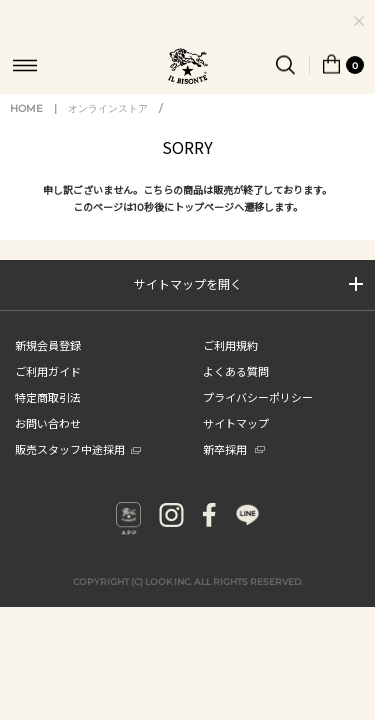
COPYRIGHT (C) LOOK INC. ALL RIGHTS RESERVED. (188, 600)
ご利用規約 (230, 364)
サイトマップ (236, 442)
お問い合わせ (48, 442)
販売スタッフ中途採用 (78, 468)
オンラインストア (108, 127)
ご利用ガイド (48, 390)
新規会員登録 (48, 364)
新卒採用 (234, 468)
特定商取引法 (48, 416)
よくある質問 (236, 390)
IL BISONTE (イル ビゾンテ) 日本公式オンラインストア (188, 68)
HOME (26, 127)
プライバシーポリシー (258, 416)
